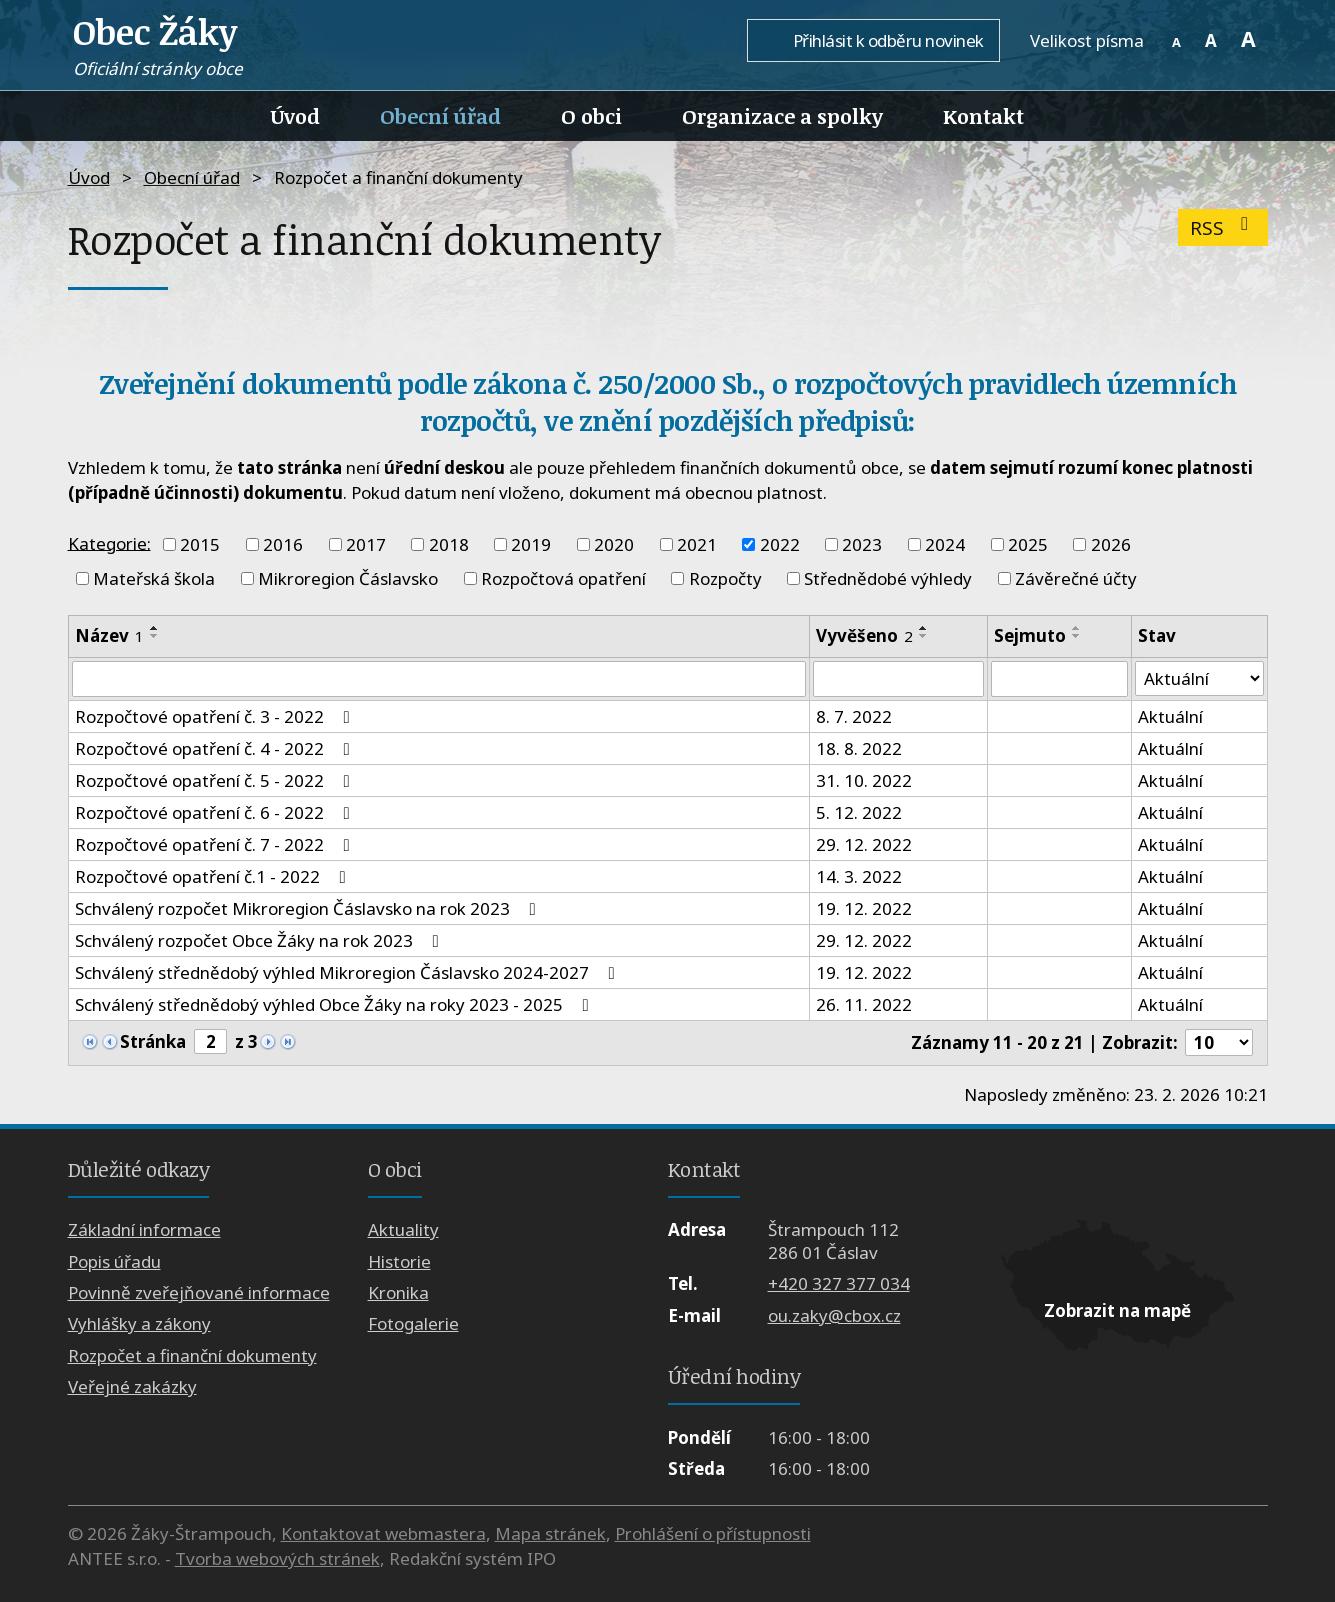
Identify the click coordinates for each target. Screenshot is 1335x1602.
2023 (862, 544)
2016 (283, 544)
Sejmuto (1030, 635)
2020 (614, 544)
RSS (1223, 227)
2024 (945, 544)
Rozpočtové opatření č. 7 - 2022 (216, 844)
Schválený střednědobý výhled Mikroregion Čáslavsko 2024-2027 (349, 972)
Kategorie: (109, 542)
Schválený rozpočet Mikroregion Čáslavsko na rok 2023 (309, 908)
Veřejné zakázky (132, 1386)
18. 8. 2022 (859, 748)
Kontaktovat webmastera (383, 1533)
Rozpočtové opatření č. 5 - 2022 (216, 780)
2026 (1111, 544)
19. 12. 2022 (864, 908)
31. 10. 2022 (864, 780)
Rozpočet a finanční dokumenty (192, 1355)
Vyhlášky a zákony (139, 1324)
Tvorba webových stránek (277, 1558)
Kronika (398, 1292)
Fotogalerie (413, 1324)
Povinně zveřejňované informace (199, 1292)
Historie (399, 1261)
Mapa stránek (550, 1533)
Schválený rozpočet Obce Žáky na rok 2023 (261, 940)
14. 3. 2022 (859, 876)
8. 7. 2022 (854, 716)
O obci (591, 116)
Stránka (153, 1041)
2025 (1028, 544)
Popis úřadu (114, 1261)
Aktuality (403, 1229)
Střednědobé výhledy (888, 578)
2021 (697, 544)
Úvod (295, 116)
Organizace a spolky (782, 116)
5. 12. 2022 (859, 812)
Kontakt (983, 116)
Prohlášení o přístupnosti (713, 1533)
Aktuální (1170, 716)
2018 (449, 544)
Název (109, 635)
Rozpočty (725, 578)
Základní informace (144, 1229)
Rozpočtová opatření (563, 578)
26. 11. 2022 (864, 1004)
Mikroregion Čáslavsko (348, 578)
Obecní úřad (440, 116)
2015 (200, 544)
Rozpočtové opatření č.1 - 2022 (214, 876)
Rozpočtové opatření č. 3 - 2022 (216, 716)
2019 (531, 544)
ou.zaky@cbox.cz (834, 1315)
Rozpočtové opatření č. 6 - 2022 (216, 812)
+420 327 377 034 (839, 1284)
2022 (780, 544)
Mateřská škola (154, 578)
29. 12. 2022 (864, 844)
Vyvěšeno (864, 635)
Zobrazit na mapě (1117, 1310)
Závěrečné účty (1076, 578)
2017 (366, 544)
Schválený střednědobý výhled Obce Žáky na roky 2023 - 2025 (336, 1004)
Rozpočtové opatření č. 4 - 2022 (216, 748)
